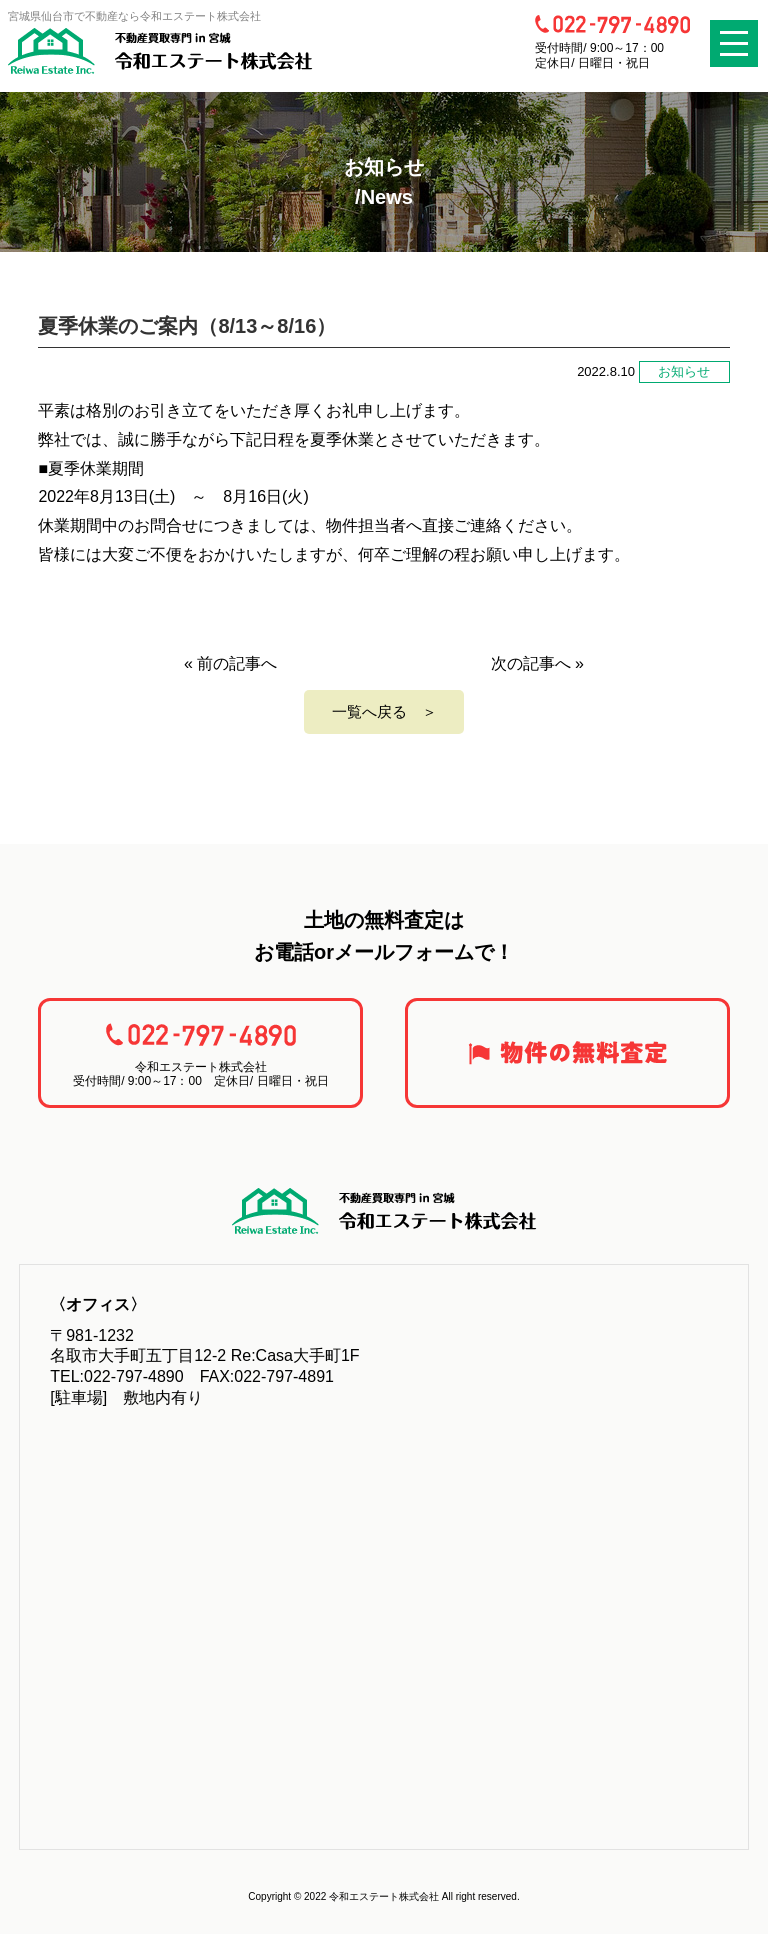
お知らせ (684, 371)
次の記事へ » (537, 663)
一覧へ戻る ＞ (384, 711)
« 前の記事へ (230, 663)
